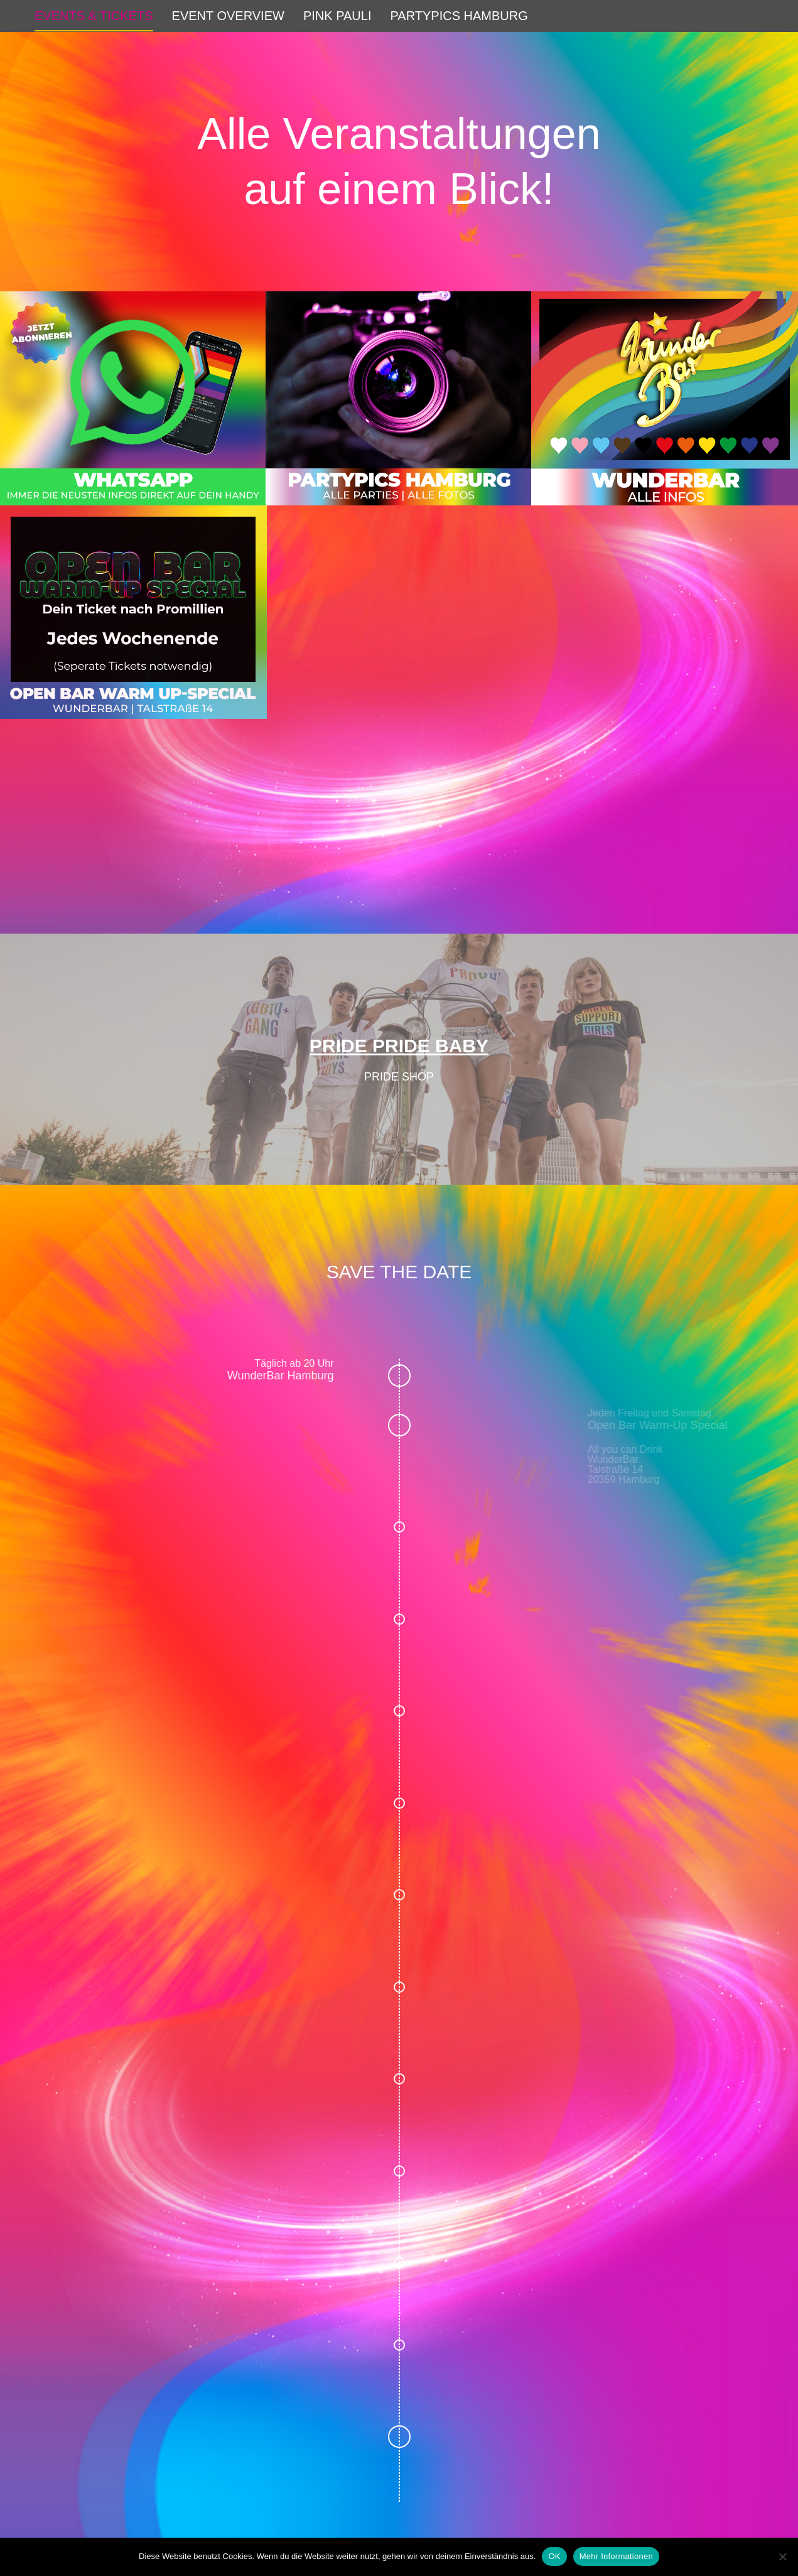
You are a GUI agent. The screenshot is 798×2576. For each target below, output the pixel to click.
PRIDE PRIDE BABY (399, 1045)
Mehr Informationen (616, 2556)
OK (554, 2556)
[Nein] (782, 2556)
